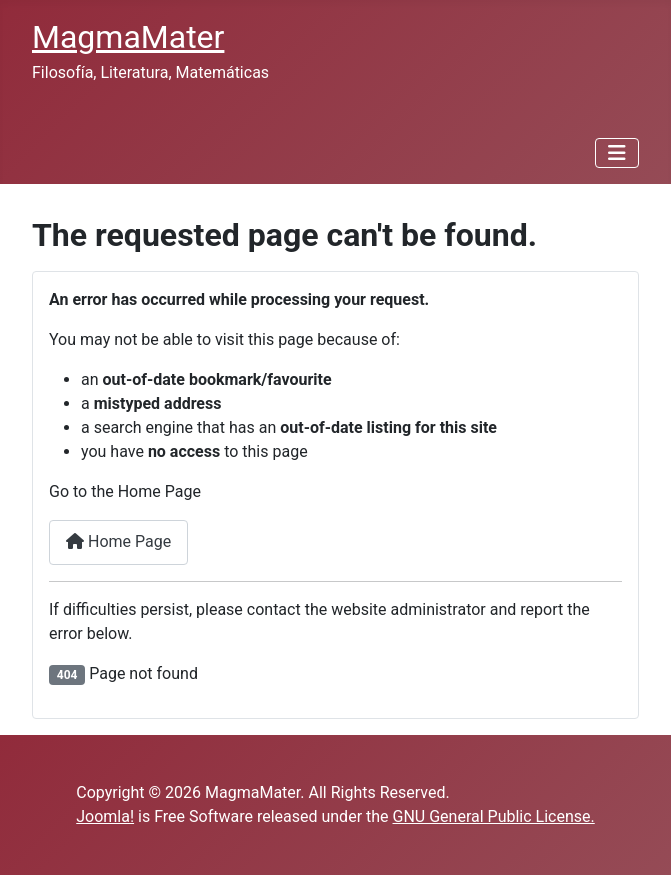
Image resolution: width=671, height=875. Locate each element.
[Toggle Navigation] (617, 153)
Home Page (118, 541)
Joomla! (105, 816)
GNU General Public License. (494, 816)
